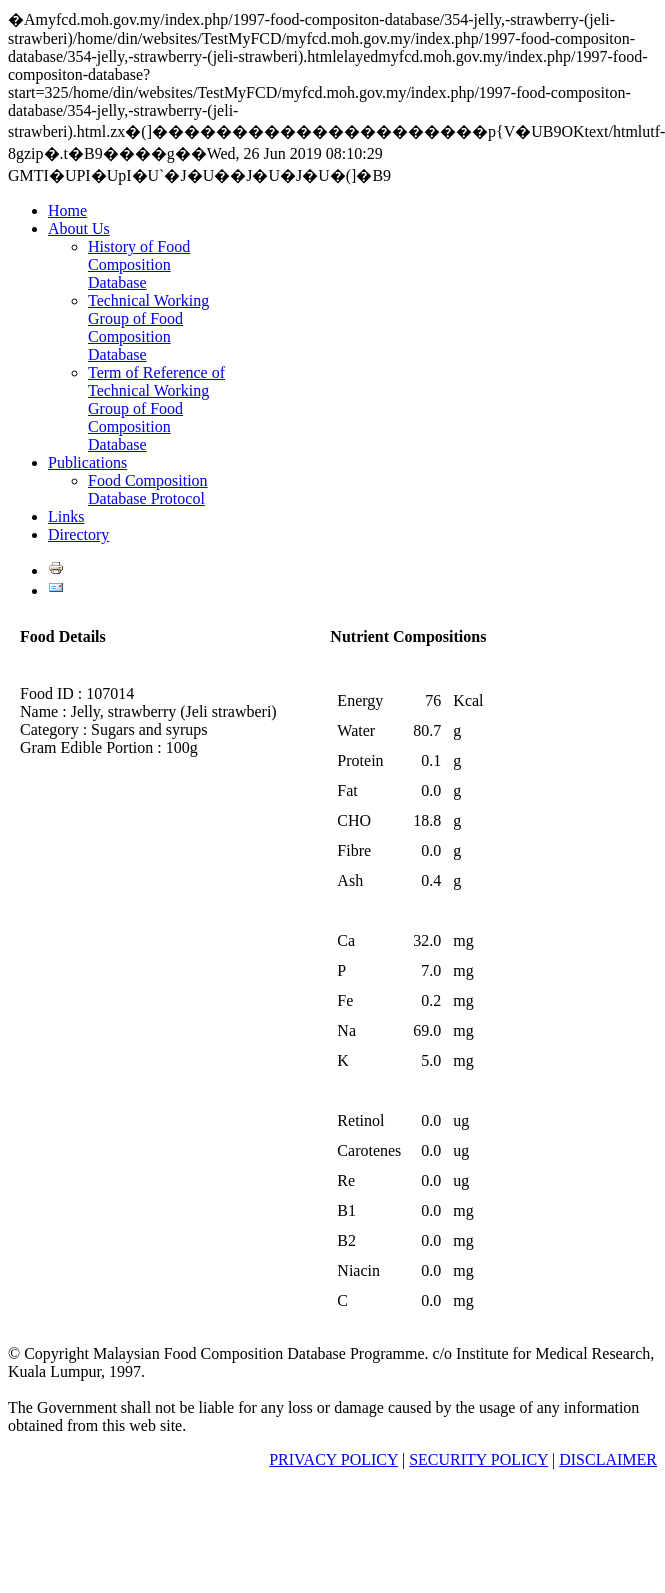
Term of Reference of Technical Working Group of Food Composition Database (156, 408)
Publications (87, 462)
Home (67, 210)
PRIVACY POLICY (333, 1459)
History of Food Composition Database (139, 264)
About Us (79, 228)
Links (66, 516)
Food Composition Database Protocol (148, 489)
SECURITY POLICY (478, 1459)
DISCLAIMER (608, 1459)
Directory (78, 534)
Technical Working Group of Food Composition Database (148, 327)
